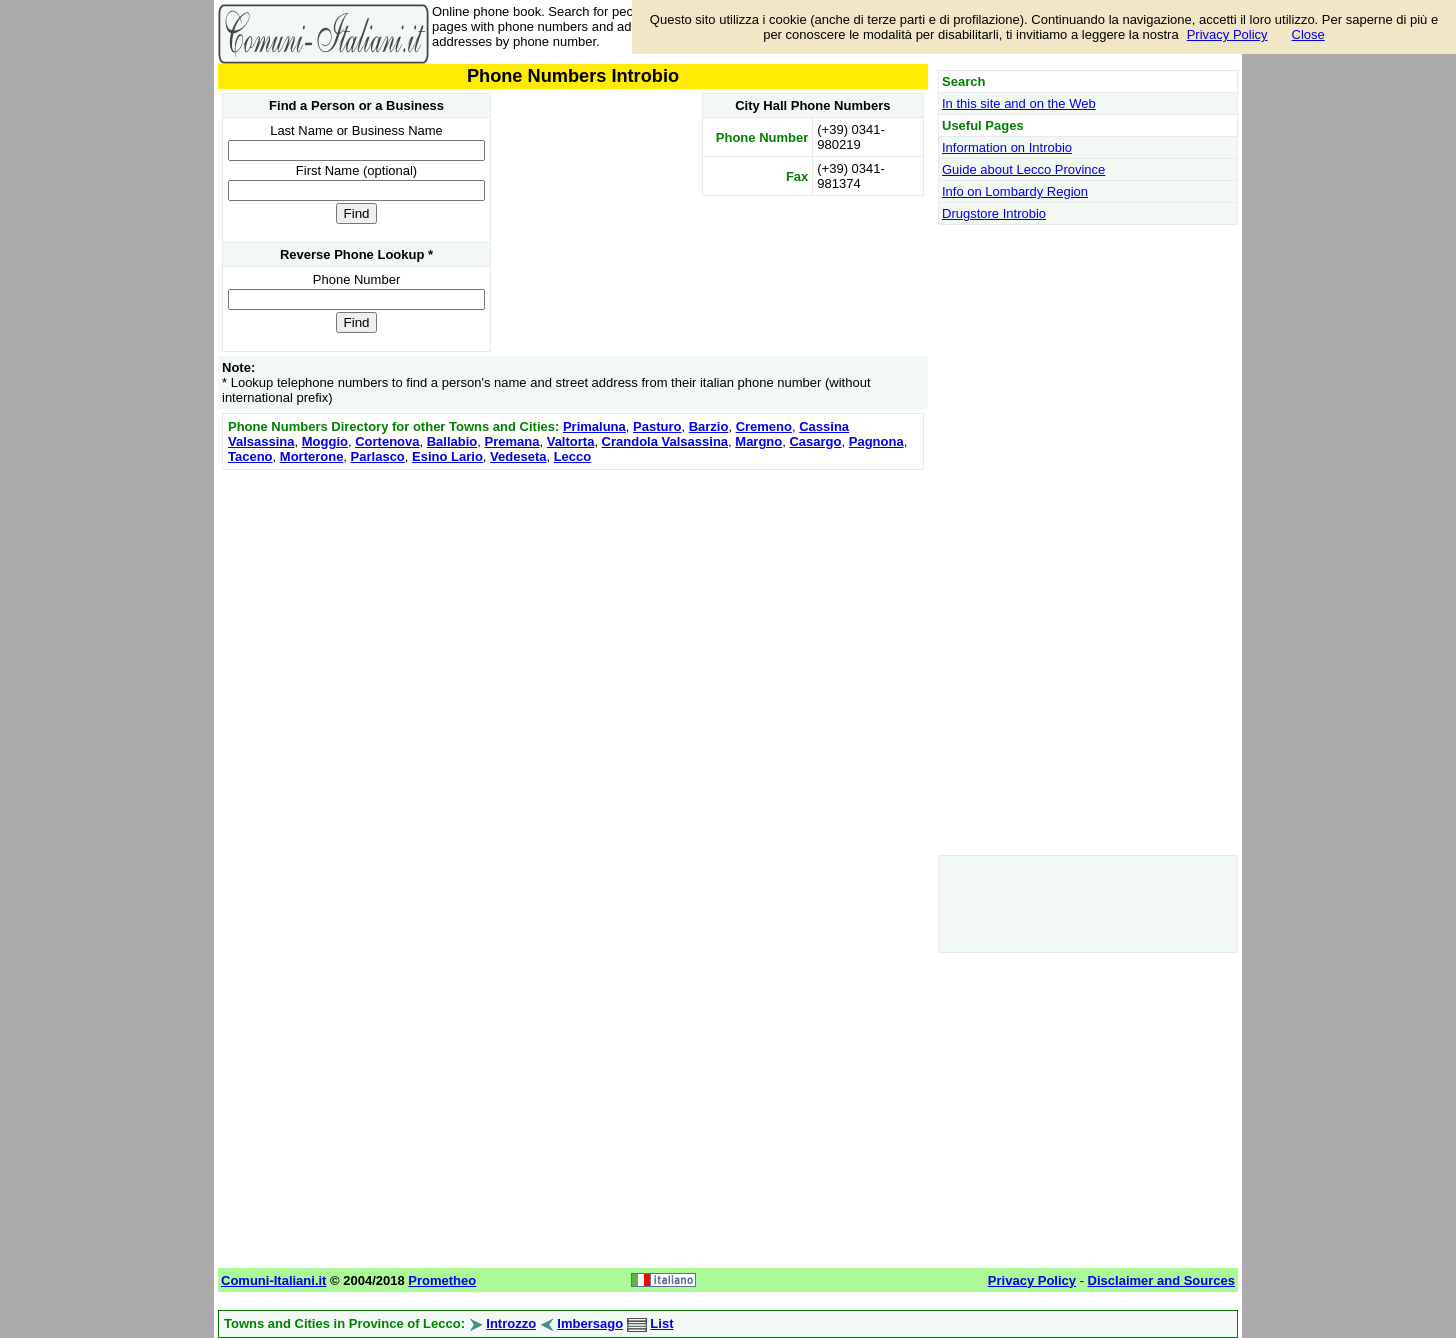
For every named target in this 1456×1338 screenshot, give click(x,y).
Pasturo (657, 426)
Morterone (312, 456)
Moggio (325, 441)
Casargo (815, 441)
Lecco (573, 456)
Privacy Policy (1227, 34)
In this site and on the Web (1019, 103)
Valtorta (571, 441)
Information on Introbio (1007, 147)
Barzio (709, 426)
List (661, 1323)
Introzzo (511, 1323)
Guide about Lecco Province (1023, 169)
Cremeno (764, 426)
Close (1308, 34)
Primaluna (594, 426)
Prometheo (442, 1280)
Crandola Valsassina (665, 441)
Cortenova (387, 441)
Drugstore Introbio (994, 213)
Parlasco (378, 456)
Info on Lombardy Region (1015, 191)
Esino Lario (447, 456)
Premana (512, 441)
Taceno (250, 456)
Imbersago (590, 1323)
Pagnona (876, 441)
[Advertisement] (573, 615)
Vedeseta (518, 456)
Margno (758, 441)
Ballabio (452, 441)
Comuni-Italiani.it (273, 1280)
